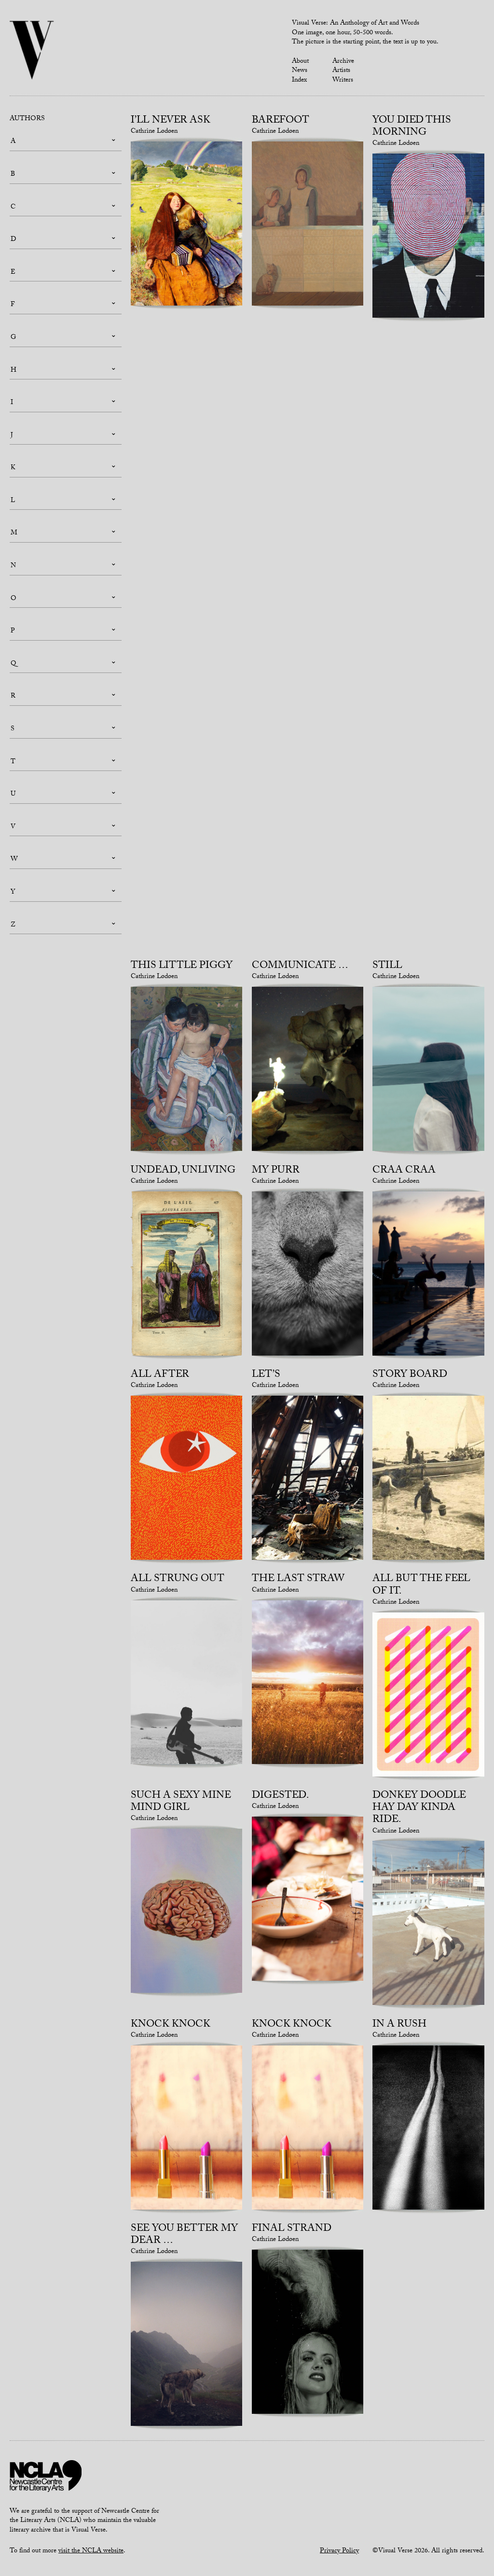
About (300, 62)
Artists (341, 71)
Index (299, 80)
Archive (343, 62)
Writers (342, 80)
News (299, 71)
